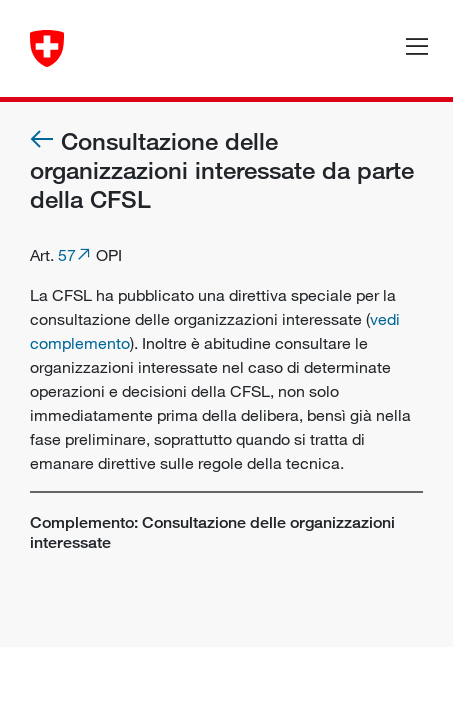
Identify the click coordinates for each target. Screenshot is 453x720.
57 (67, 255)
